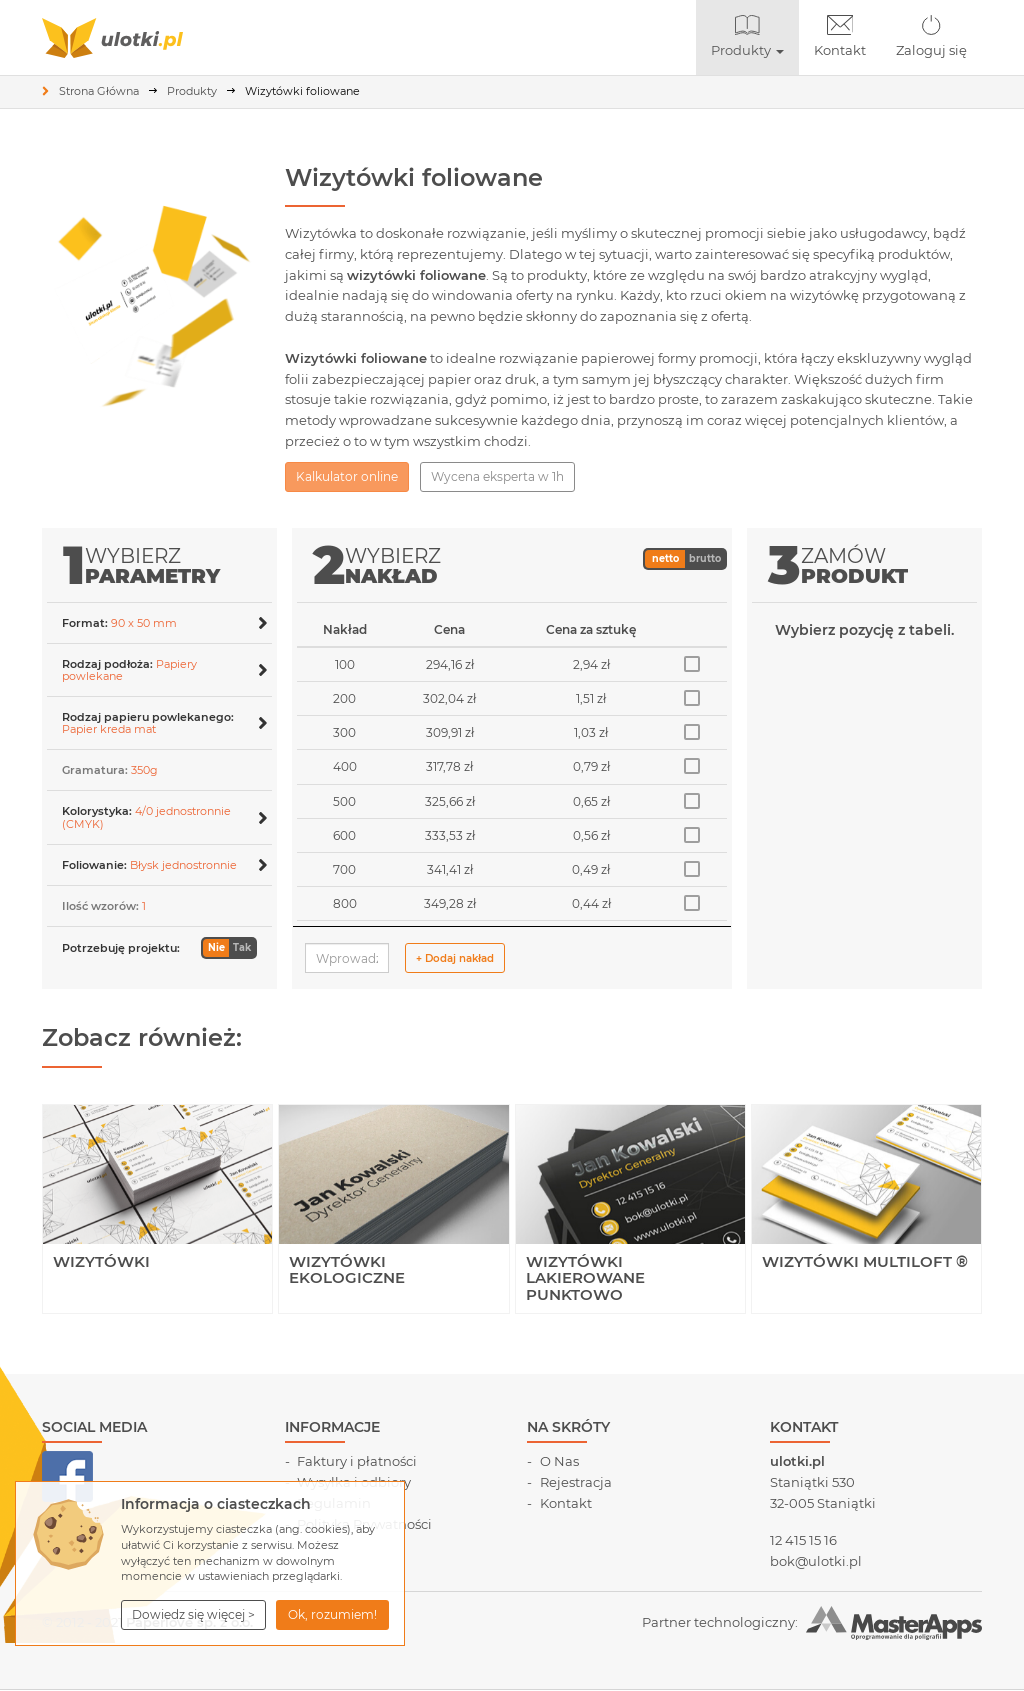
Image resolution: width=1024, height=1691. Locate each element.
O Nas (559, 1461)
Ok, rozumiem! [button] (332, 1614)
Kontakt (840, 36)
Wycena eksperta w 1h (497, 476)
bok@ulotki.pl (816, 1561)
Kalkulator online (347, 476)
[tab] (159, 622)
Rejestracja (576, 1482)
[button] (193, 1615)
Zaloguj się (931, 36)
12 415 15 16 (803, 1540)
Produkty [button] (755, 36)
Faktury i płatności (357, 1461)
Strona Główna (99, 91)
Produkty (192, 91)
